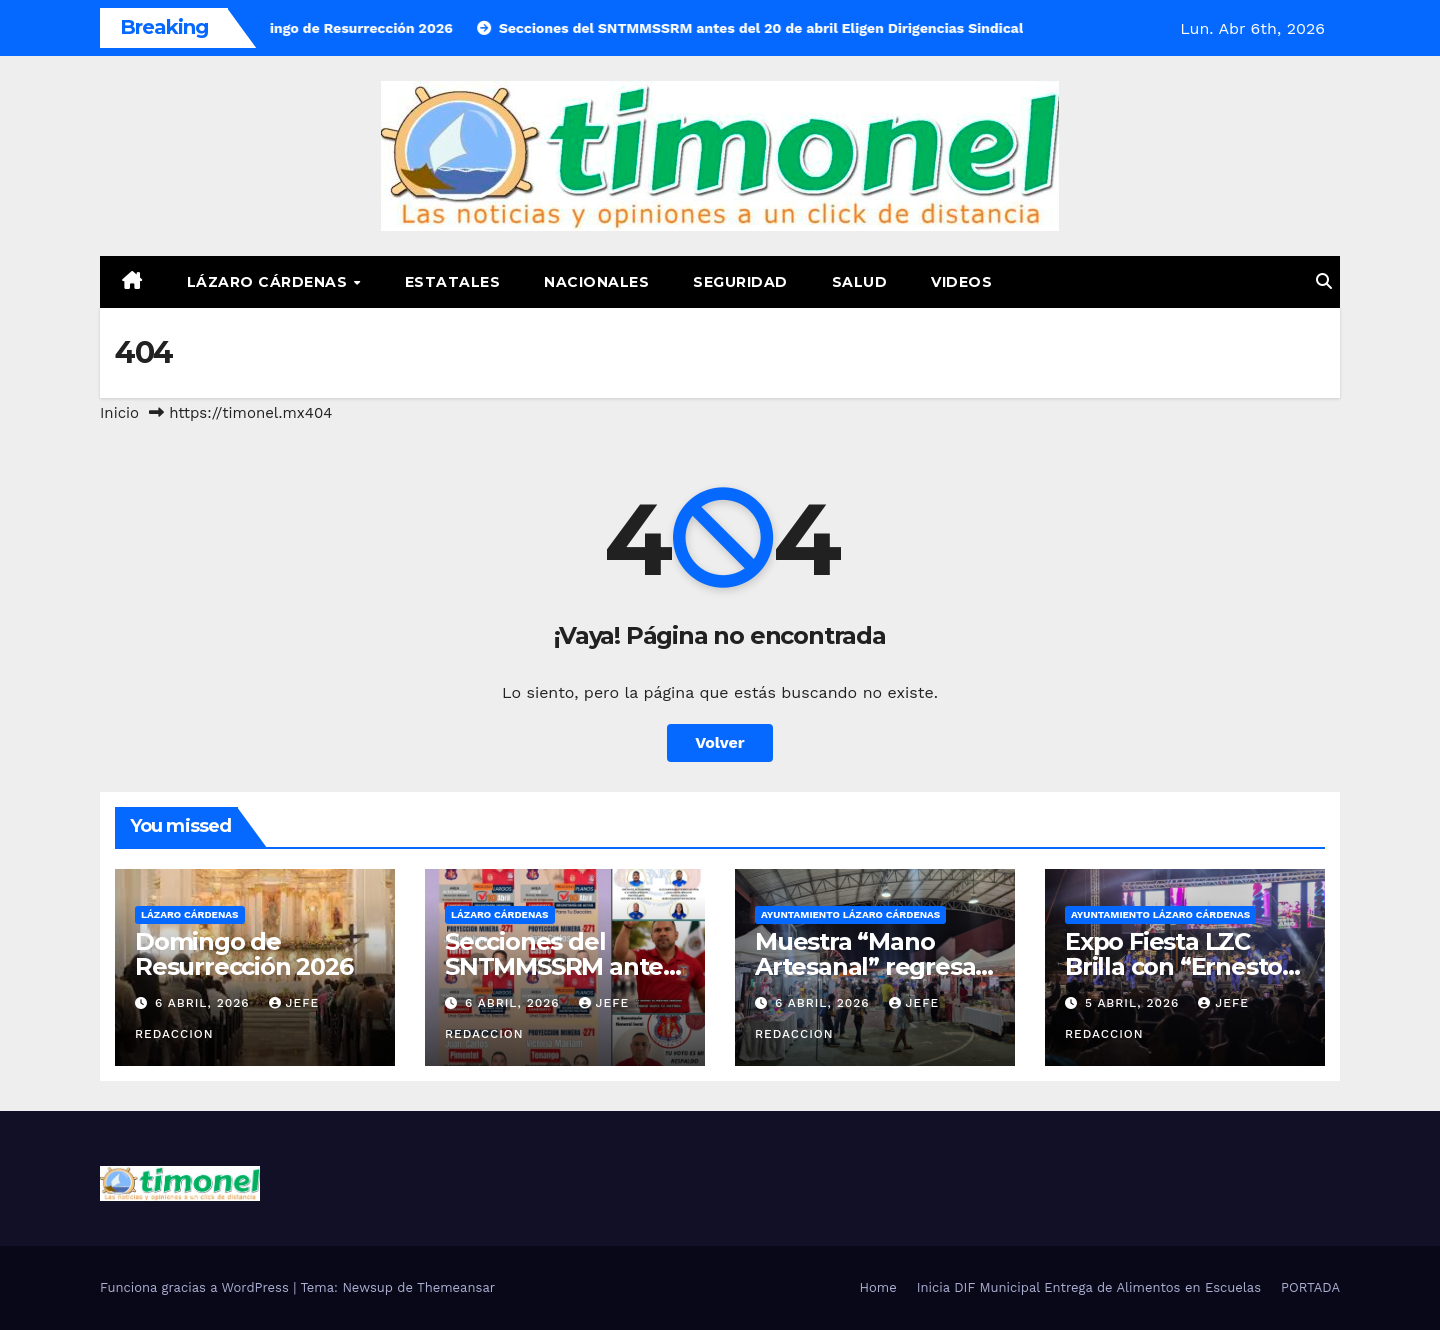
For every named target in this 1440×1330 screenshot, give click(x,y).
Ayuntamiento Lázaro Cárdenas (850, 914)
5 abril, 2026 (1134, 1003)
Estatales (453, 282)
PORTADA (1310, 1287)
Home (878, 1287)
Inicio (119, 413)
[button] (1324, 281)
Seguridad (740, 282)
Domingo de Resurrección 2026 (244, 954)
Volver (720, 742)
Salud (860, 282)
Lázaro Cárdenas (269, 282)
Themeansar (456, 1287)
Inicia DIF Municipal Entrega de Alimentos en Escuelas (1089, 1287)
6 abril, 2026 (205, 1003)
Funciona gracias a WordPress (196, 1287)
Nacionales (596, 282)
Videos (961, 282)
